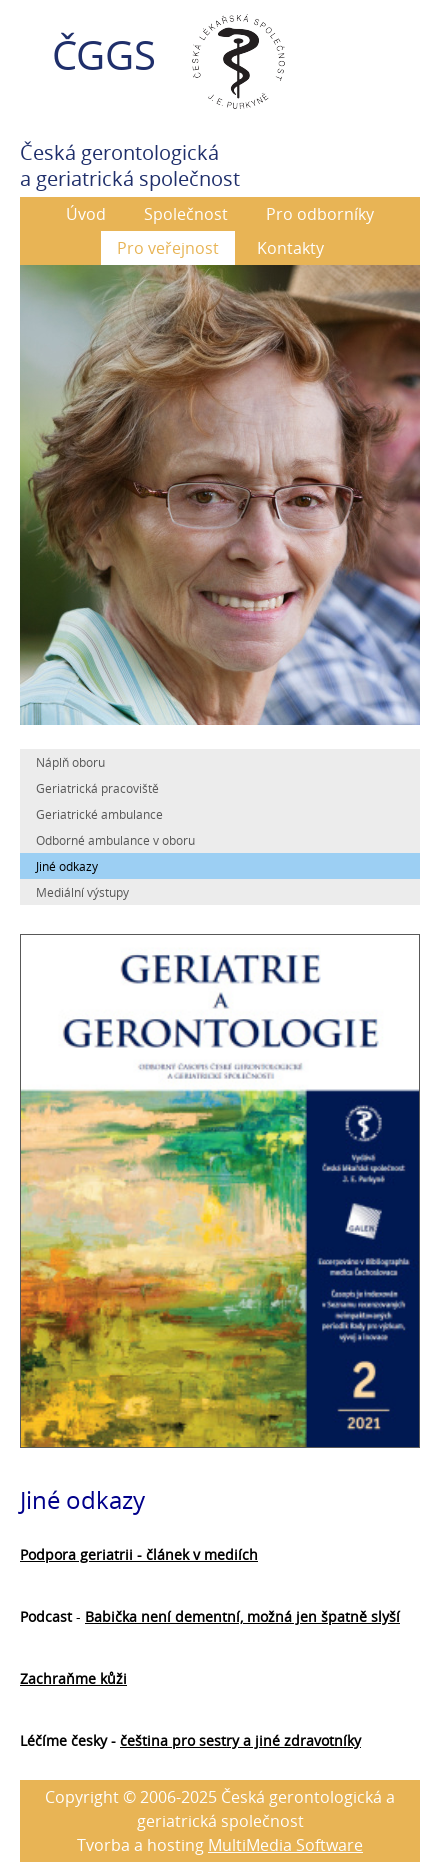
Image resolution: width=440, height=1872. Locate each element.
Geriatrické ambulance (99, 814)
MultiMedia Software (285, 1845)
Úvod (86, 214)
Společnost (186, 214)
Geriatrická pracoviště (97, 788)
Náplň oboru (70, 762)
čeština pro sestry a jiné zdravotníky (240, 1740)
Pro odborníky (320, 214)
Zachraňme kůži (73, 1678)
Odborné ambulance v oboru (115, 840)
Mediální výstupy (82, 892)
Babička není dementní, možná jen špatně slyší (242, 1616)
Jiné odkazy (67, 866)
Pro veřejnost (168, 248)
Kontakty (290, 248)
